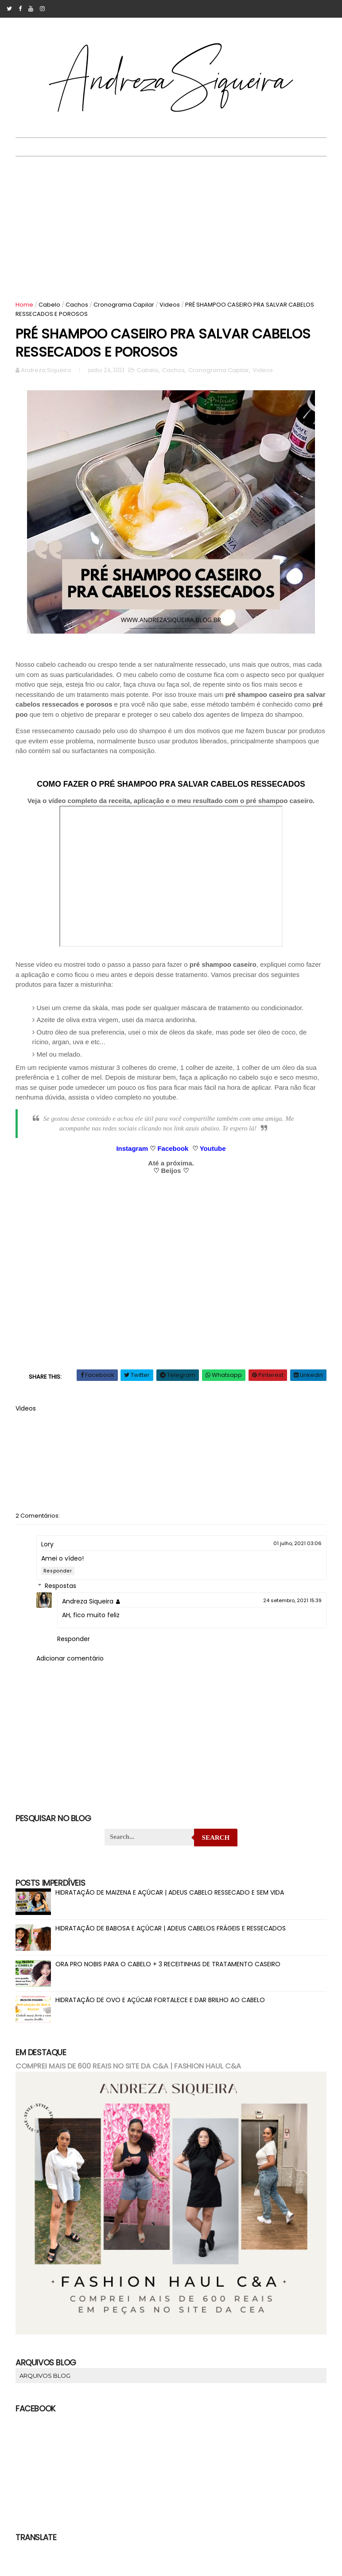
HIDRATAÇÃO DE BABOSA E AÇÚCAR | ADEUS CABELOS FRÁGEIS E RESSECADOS (171, 1931)
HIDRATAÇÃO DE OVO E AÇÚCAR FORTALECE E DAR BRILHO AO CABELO (160, 2003)
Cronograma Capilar (124, 304)
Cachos (77, 304)
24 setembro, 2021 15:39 (292, 1603)
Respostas (61, 1588)
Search (216, 1840)
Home (25, 304)
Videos (170, 304)
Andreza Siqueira (88, 1604)
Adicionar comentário (70, 1661)
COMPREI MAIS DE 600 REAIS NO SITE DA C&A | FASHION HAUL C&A (128, 2069)
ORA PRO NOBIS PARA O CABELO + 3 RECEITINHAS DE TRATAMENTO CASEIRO (168, 1967)
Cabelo (50, 304)
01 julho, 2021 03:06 (297, 1546)
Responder (58, 1574)
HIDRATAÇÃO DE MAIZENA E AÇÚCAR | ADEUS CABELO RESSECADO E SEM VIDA (170, 1895)
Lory (48, 1547)
